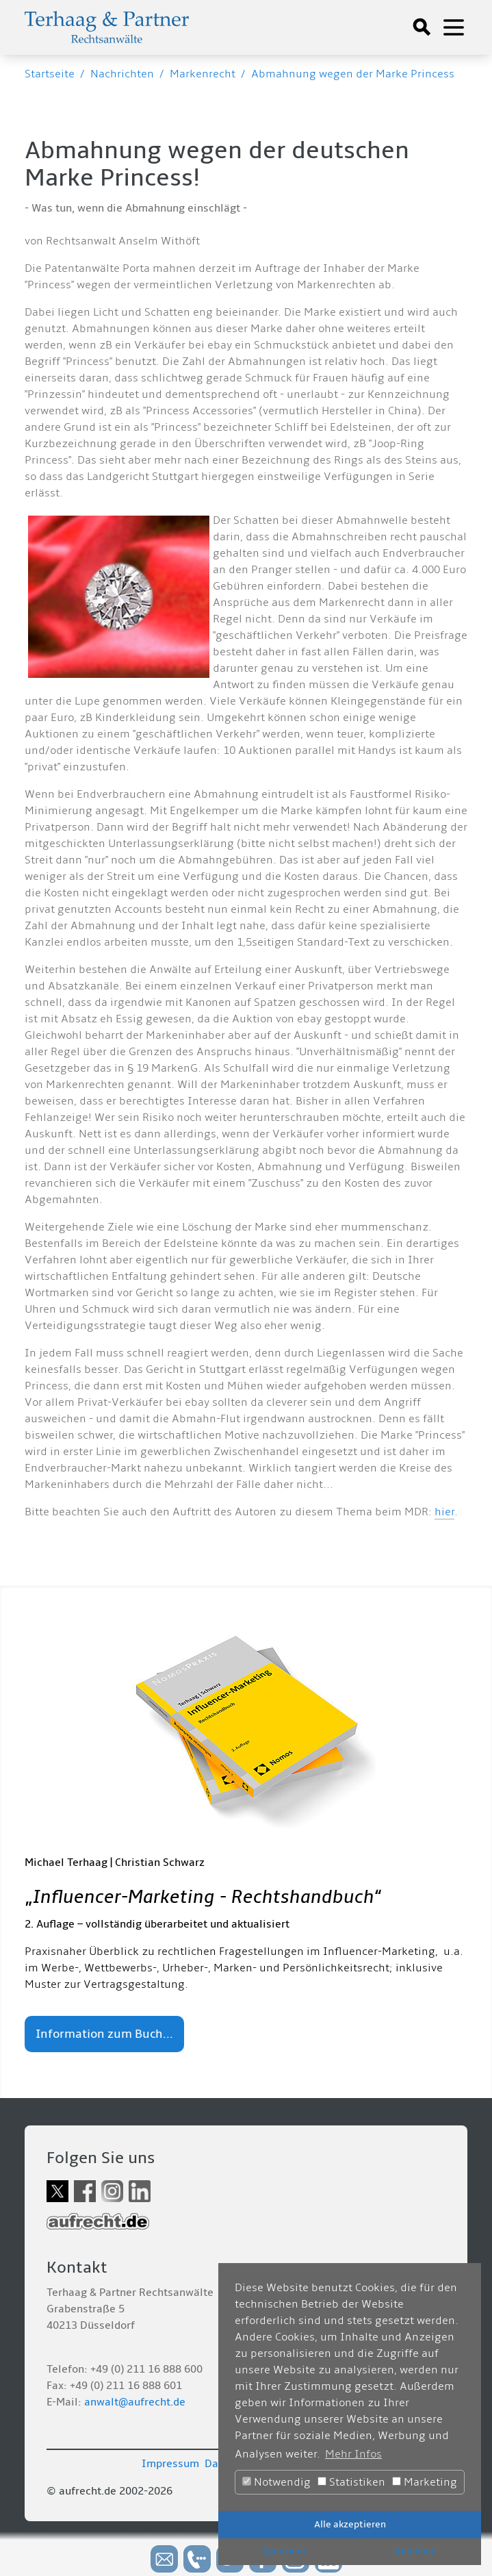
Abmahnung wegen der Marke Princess (352, 74)
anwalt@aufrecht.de (134, 2402)
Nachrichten (122, 74)
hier (444, 1512)
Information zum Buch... (104, 2034)
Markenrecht (202, 74)
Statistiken (351, 2482)
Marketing (424, 2482)
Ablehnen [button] (416, 2551)
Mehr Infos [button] (353, 2454)
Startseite (50, 74)
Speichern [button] (284, 2551)
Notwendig (276, 2482)
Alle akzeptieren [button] (350, 2524)
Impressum (170, 2464)
